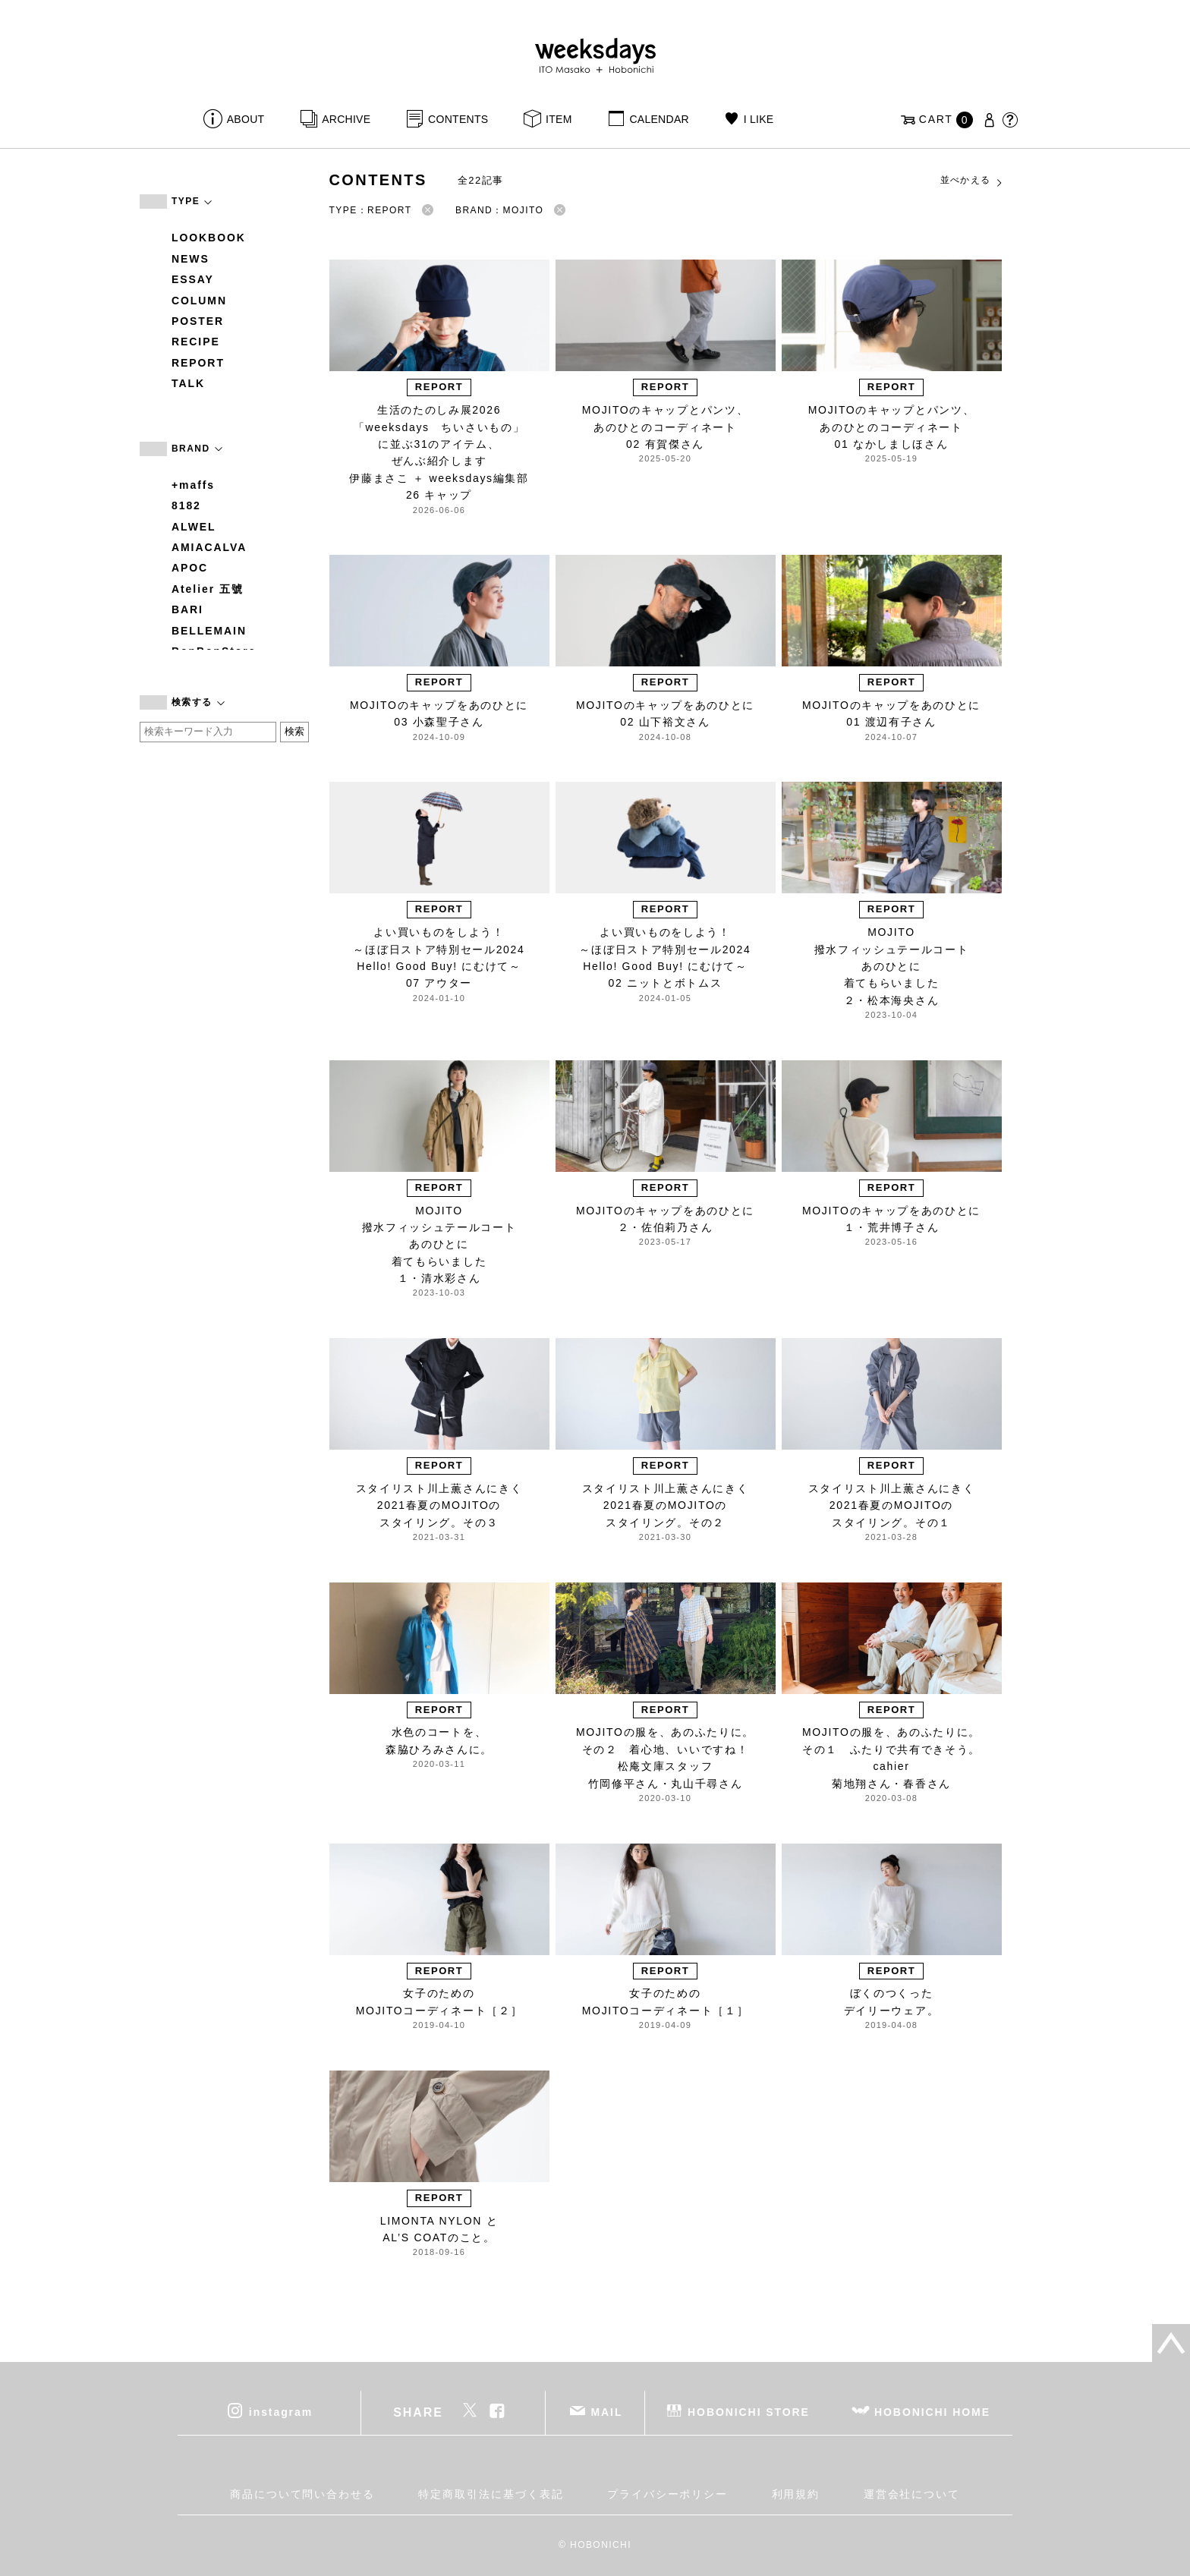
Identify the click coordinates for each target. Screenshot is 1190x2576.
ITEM (559, 119)
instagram (281, 2412)
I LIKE (759, 119)
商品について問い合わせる (302, 2494)
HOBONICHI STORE (749, 2412)
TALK (188, 383)
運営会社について (912, 2494)
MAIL (607, 2412)
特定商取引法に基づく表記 (490, 2494)
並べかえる (972, 181)
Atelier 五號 (208, 589)
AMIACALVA (209, 547)
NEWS (190, 259)
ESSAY (193, 279)
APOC (190, 568)
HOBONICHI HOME (932, 2412)
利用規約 (796, 2494)
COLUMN (199, 300)
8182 (186, 505)
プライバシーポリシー (667, 2494)
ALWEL (194, 527)
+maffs (193, 485)
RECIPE (196, 341)
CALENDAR (658, 119)
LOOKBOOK (209, 237)
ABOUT (246, 119)
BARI (187, 609)
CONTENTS (458, 119)
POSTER (198, 321)
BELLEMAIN (209, 631)
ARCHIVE (346, 119)
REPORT (198, 363)
